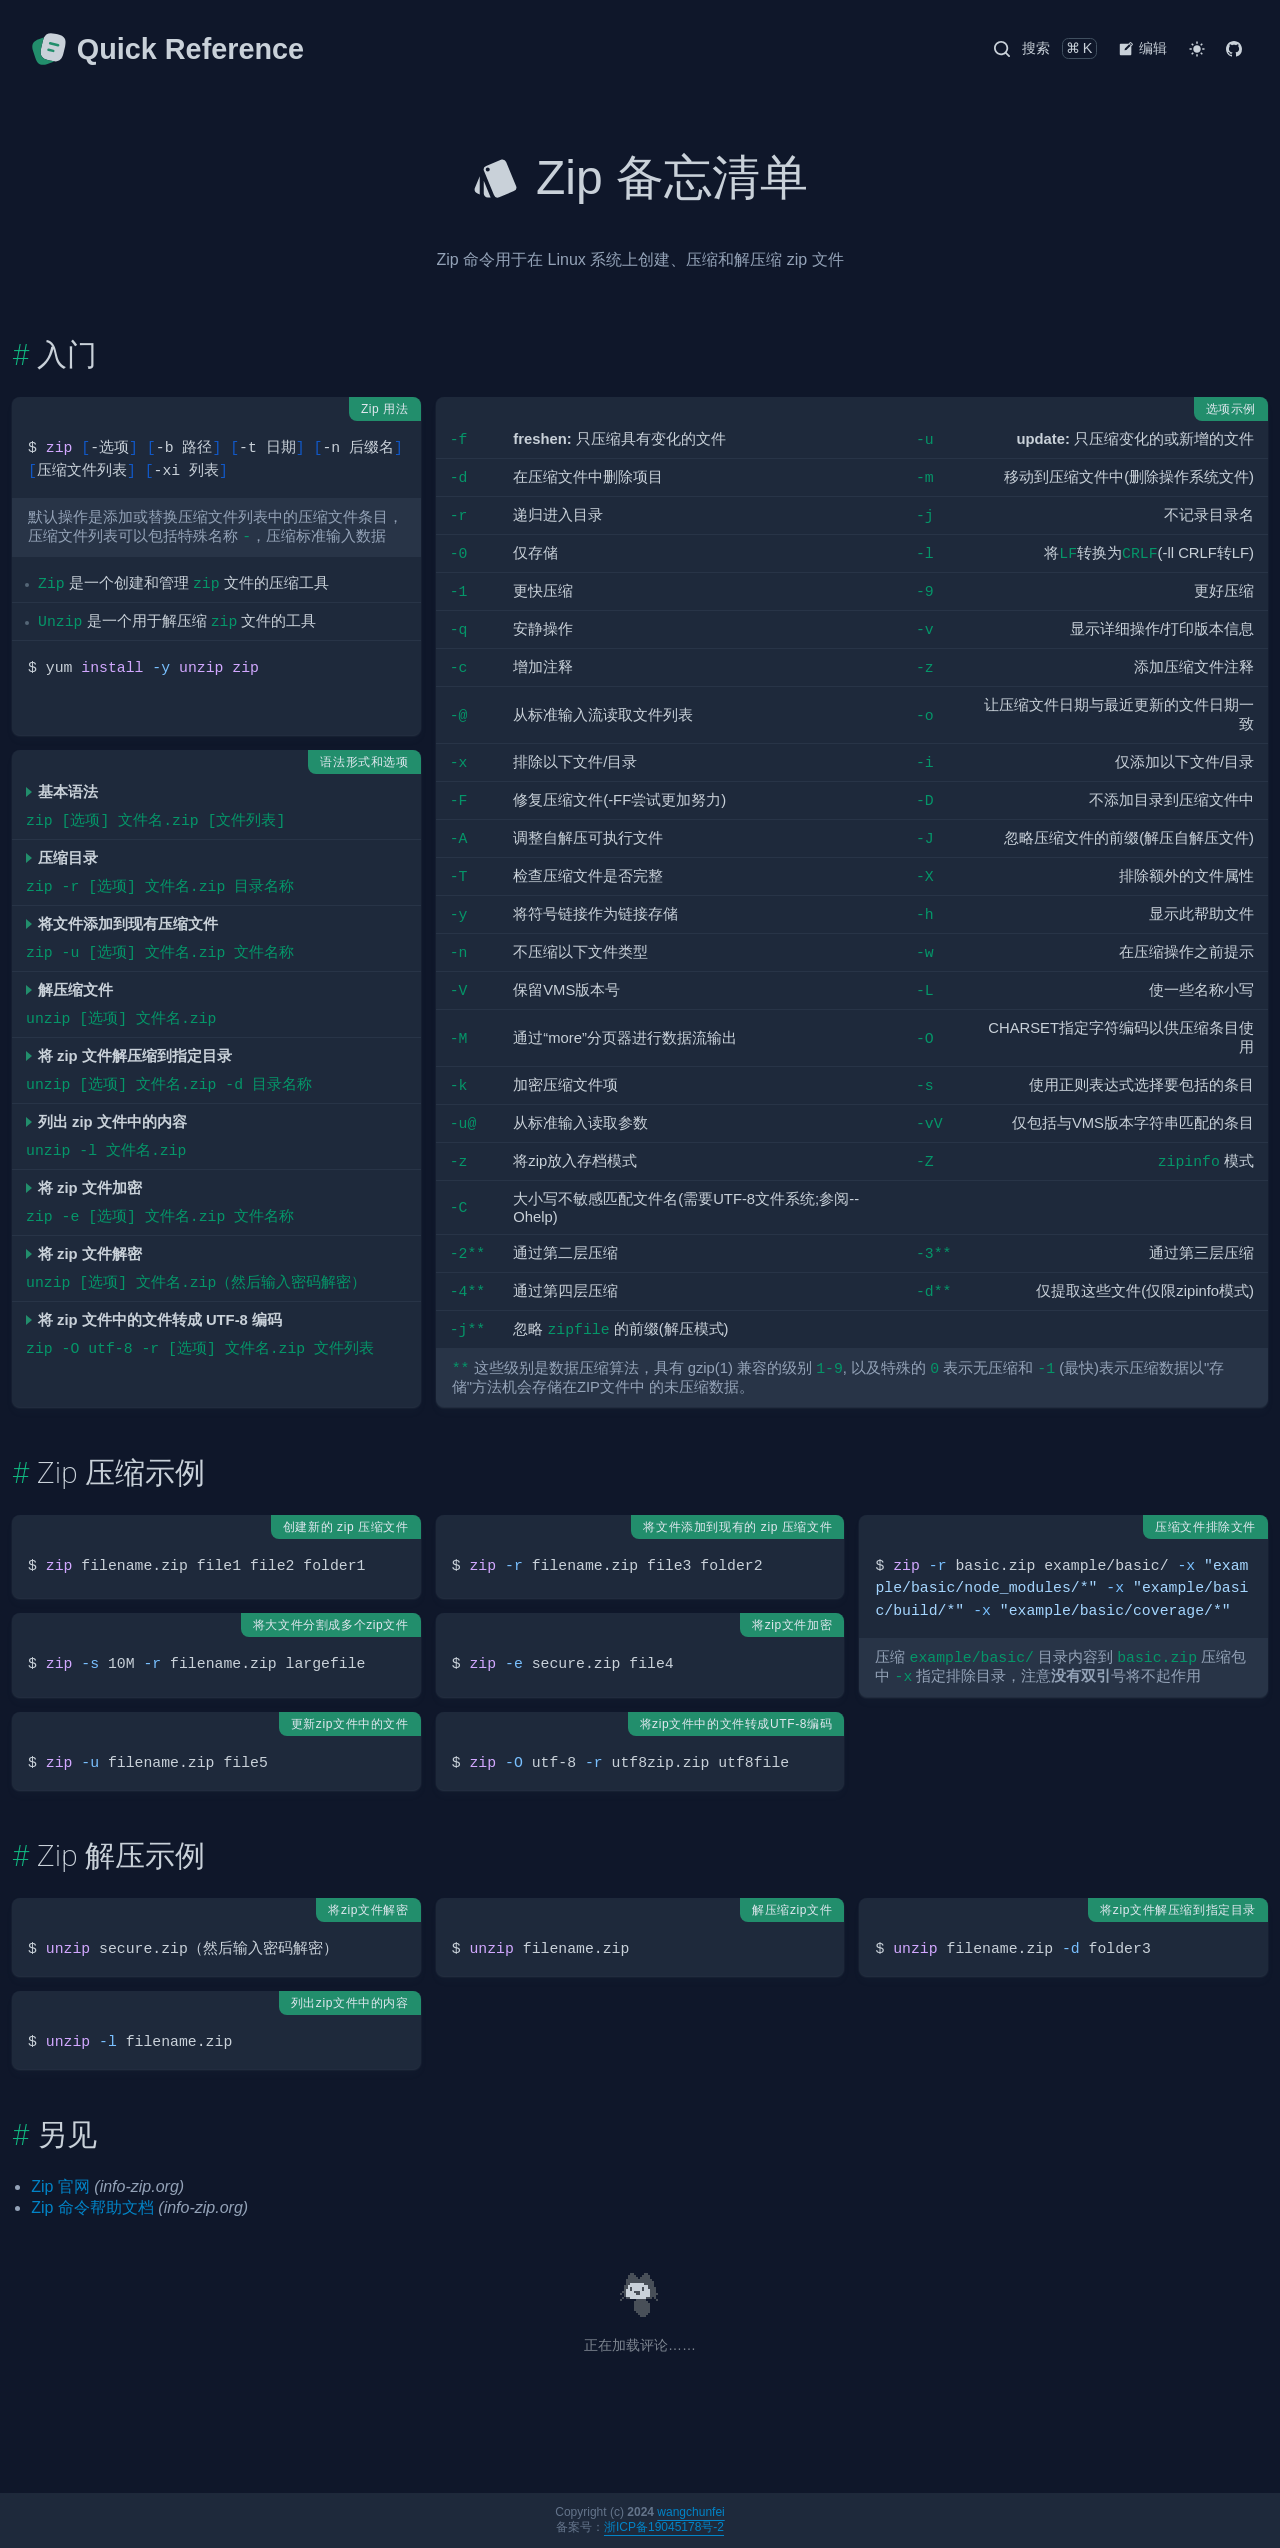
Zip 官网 (60, 2186)
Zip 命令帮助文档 (92, 2207)
